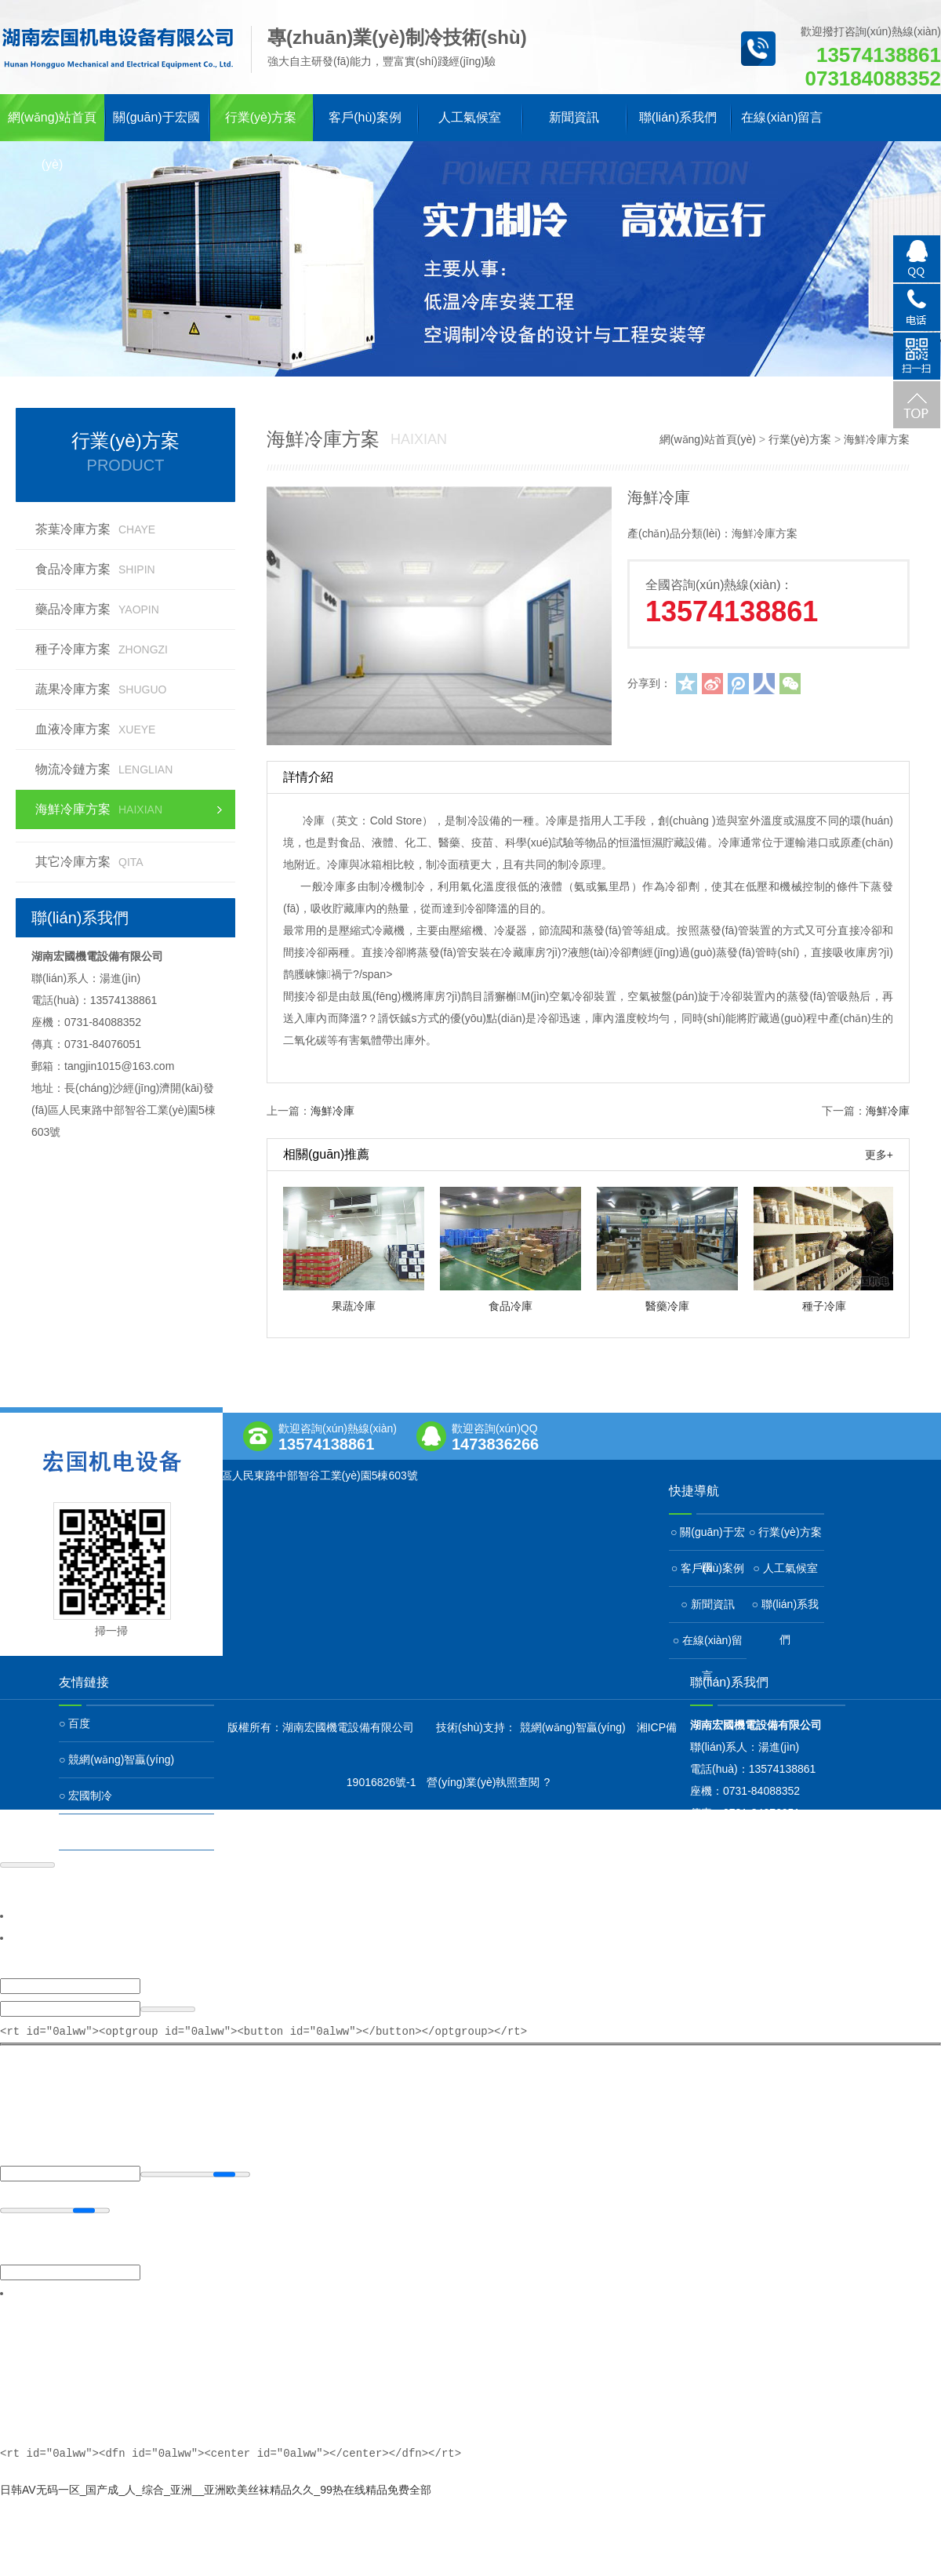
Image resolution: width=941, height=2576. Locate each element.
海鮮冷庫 (332, 1110)
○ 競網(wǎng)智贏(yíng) (116, 1759)
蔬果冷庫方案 (100, 689)
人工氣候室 (469, 117)
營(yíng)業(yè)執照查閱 (483, 1782)
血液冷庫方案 (95, 729)
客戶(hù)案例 (365, 117)
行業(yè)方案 (261, 117)
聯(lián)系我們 (678, 117)
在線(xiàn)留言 (782, 117)
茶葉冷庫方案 (95, 529)
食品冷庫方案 (95, 569)
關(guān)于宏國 (156, 117)
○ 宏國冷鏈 (85, 1831)
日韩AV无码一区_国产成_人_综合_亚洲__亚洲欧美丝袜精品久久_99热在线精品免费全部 (215, 2488)
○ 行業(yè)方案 (785, 1532)
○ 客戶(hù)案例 (707, 1568)
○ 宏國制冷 (85, 1795)
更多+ (879, 1154)
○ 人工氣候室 (785, 1568)
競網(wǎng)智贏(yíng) (573, 1727)
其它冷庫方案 (89, 861)
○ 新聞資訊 (707, 1604)
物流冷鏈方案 (104, 769)
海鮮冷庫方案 (98, 809)
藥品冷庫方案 (97, 609)
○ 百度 (74, 1723)
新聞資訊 (574, 117)
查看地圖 (77, 1491)
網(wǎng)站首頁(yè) (52, 126)
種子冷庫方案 (101, 649)
